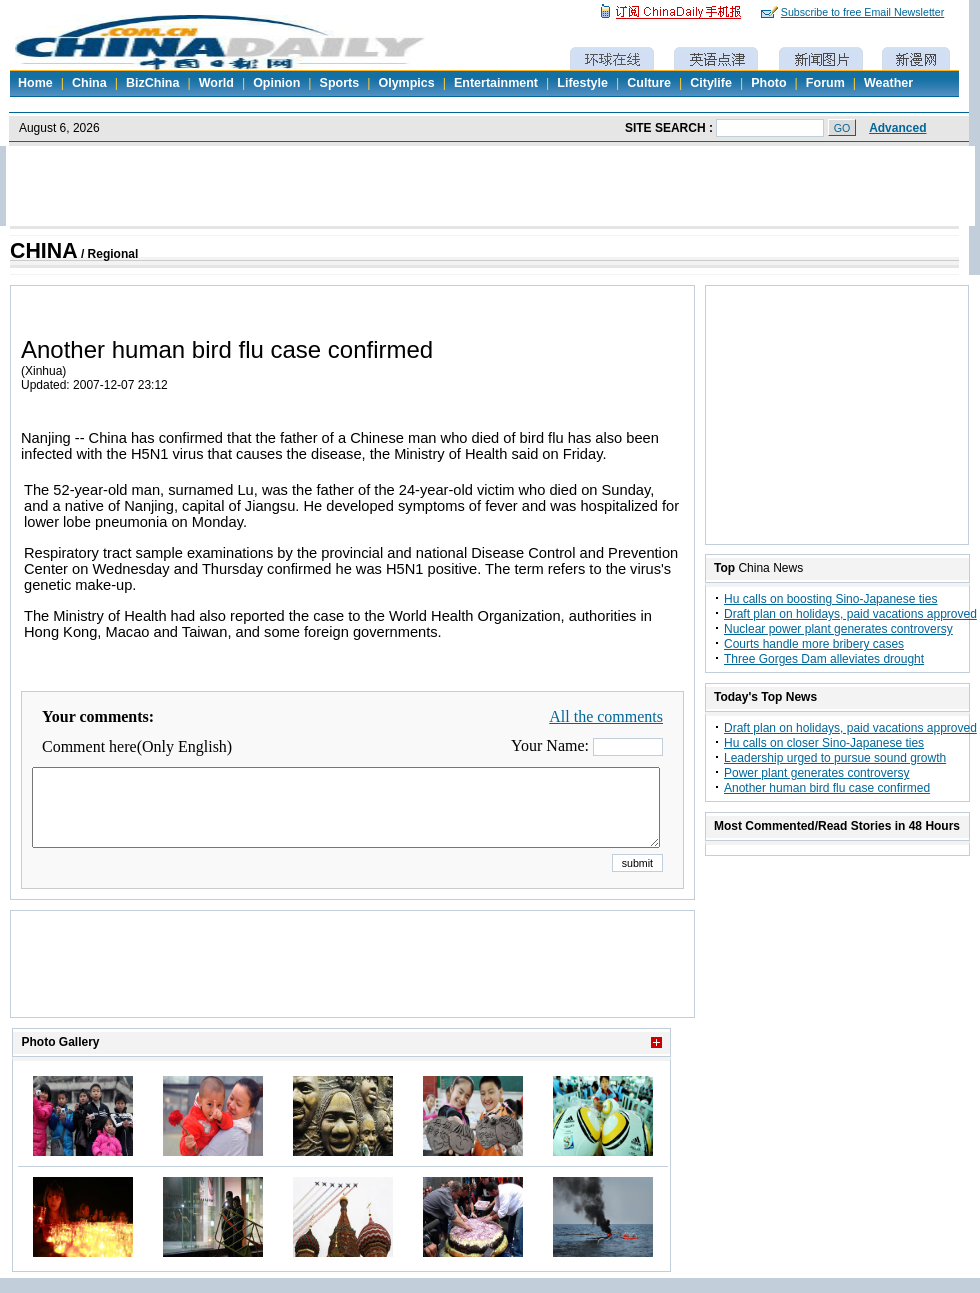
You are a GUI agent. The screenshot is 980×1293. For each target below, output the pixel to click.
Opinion (276, 83)
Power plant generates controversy (816, 773)
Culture (649, 83)
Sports (340, 83)
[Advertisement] (353, 989)
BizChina (152, 83)
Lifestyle (582, 83)
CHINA (44, 251)
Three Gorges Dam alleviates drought (824, 659)
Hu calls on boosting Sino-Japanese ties (830, 599)
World (216, 83)
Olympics (406, 83)
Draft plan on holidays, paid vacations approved (850, 614)
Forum (825, 83)
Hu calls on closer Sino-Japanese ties (824, 743)
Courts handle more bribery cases (814, 644)
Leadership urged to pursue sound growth (835, 758)
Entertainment (496, 83)
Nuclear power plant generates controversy (838, 629)
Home (35, 83)
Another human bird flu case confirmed (827, 788)
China (89, 83)
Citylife (711, 83)
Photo (768, 83)
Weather (888, 83)
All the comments (606, 716)
